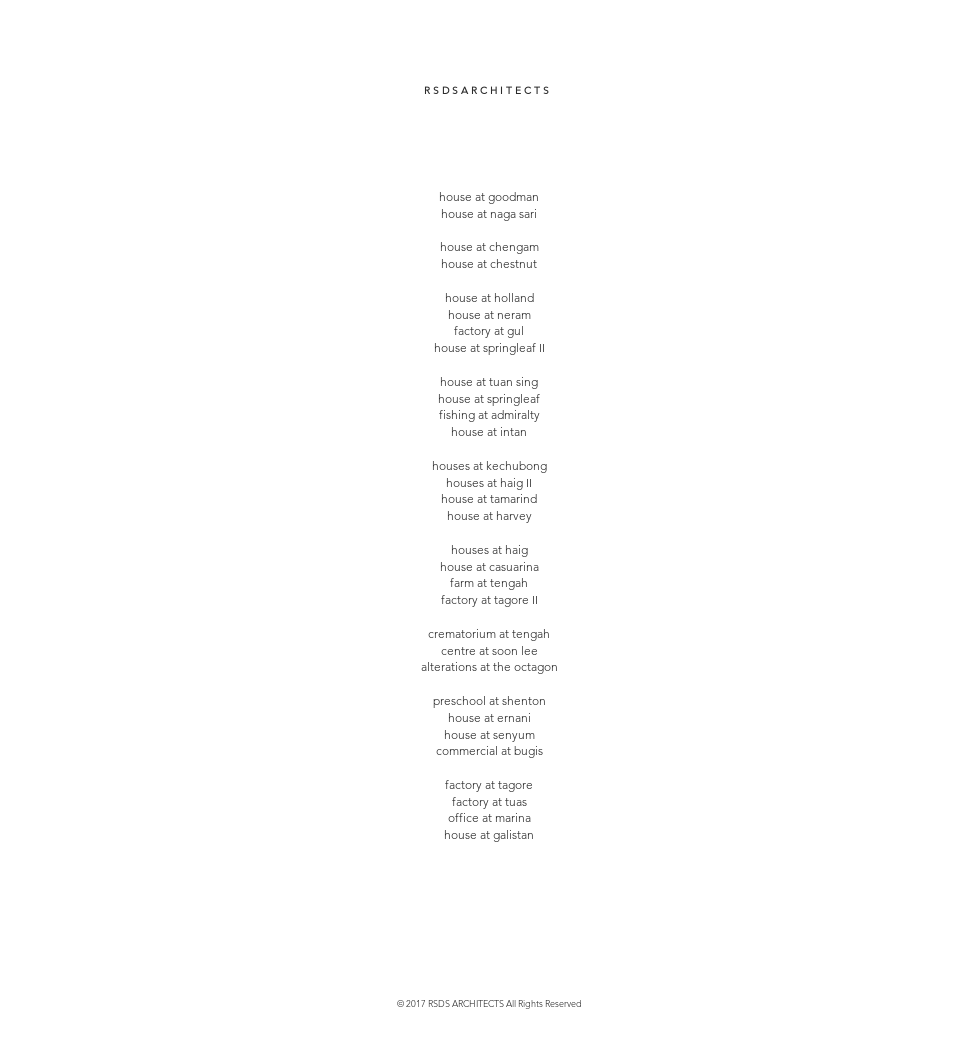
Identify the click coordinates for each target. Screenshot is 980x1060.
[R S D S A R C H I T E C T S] (486, 91)
